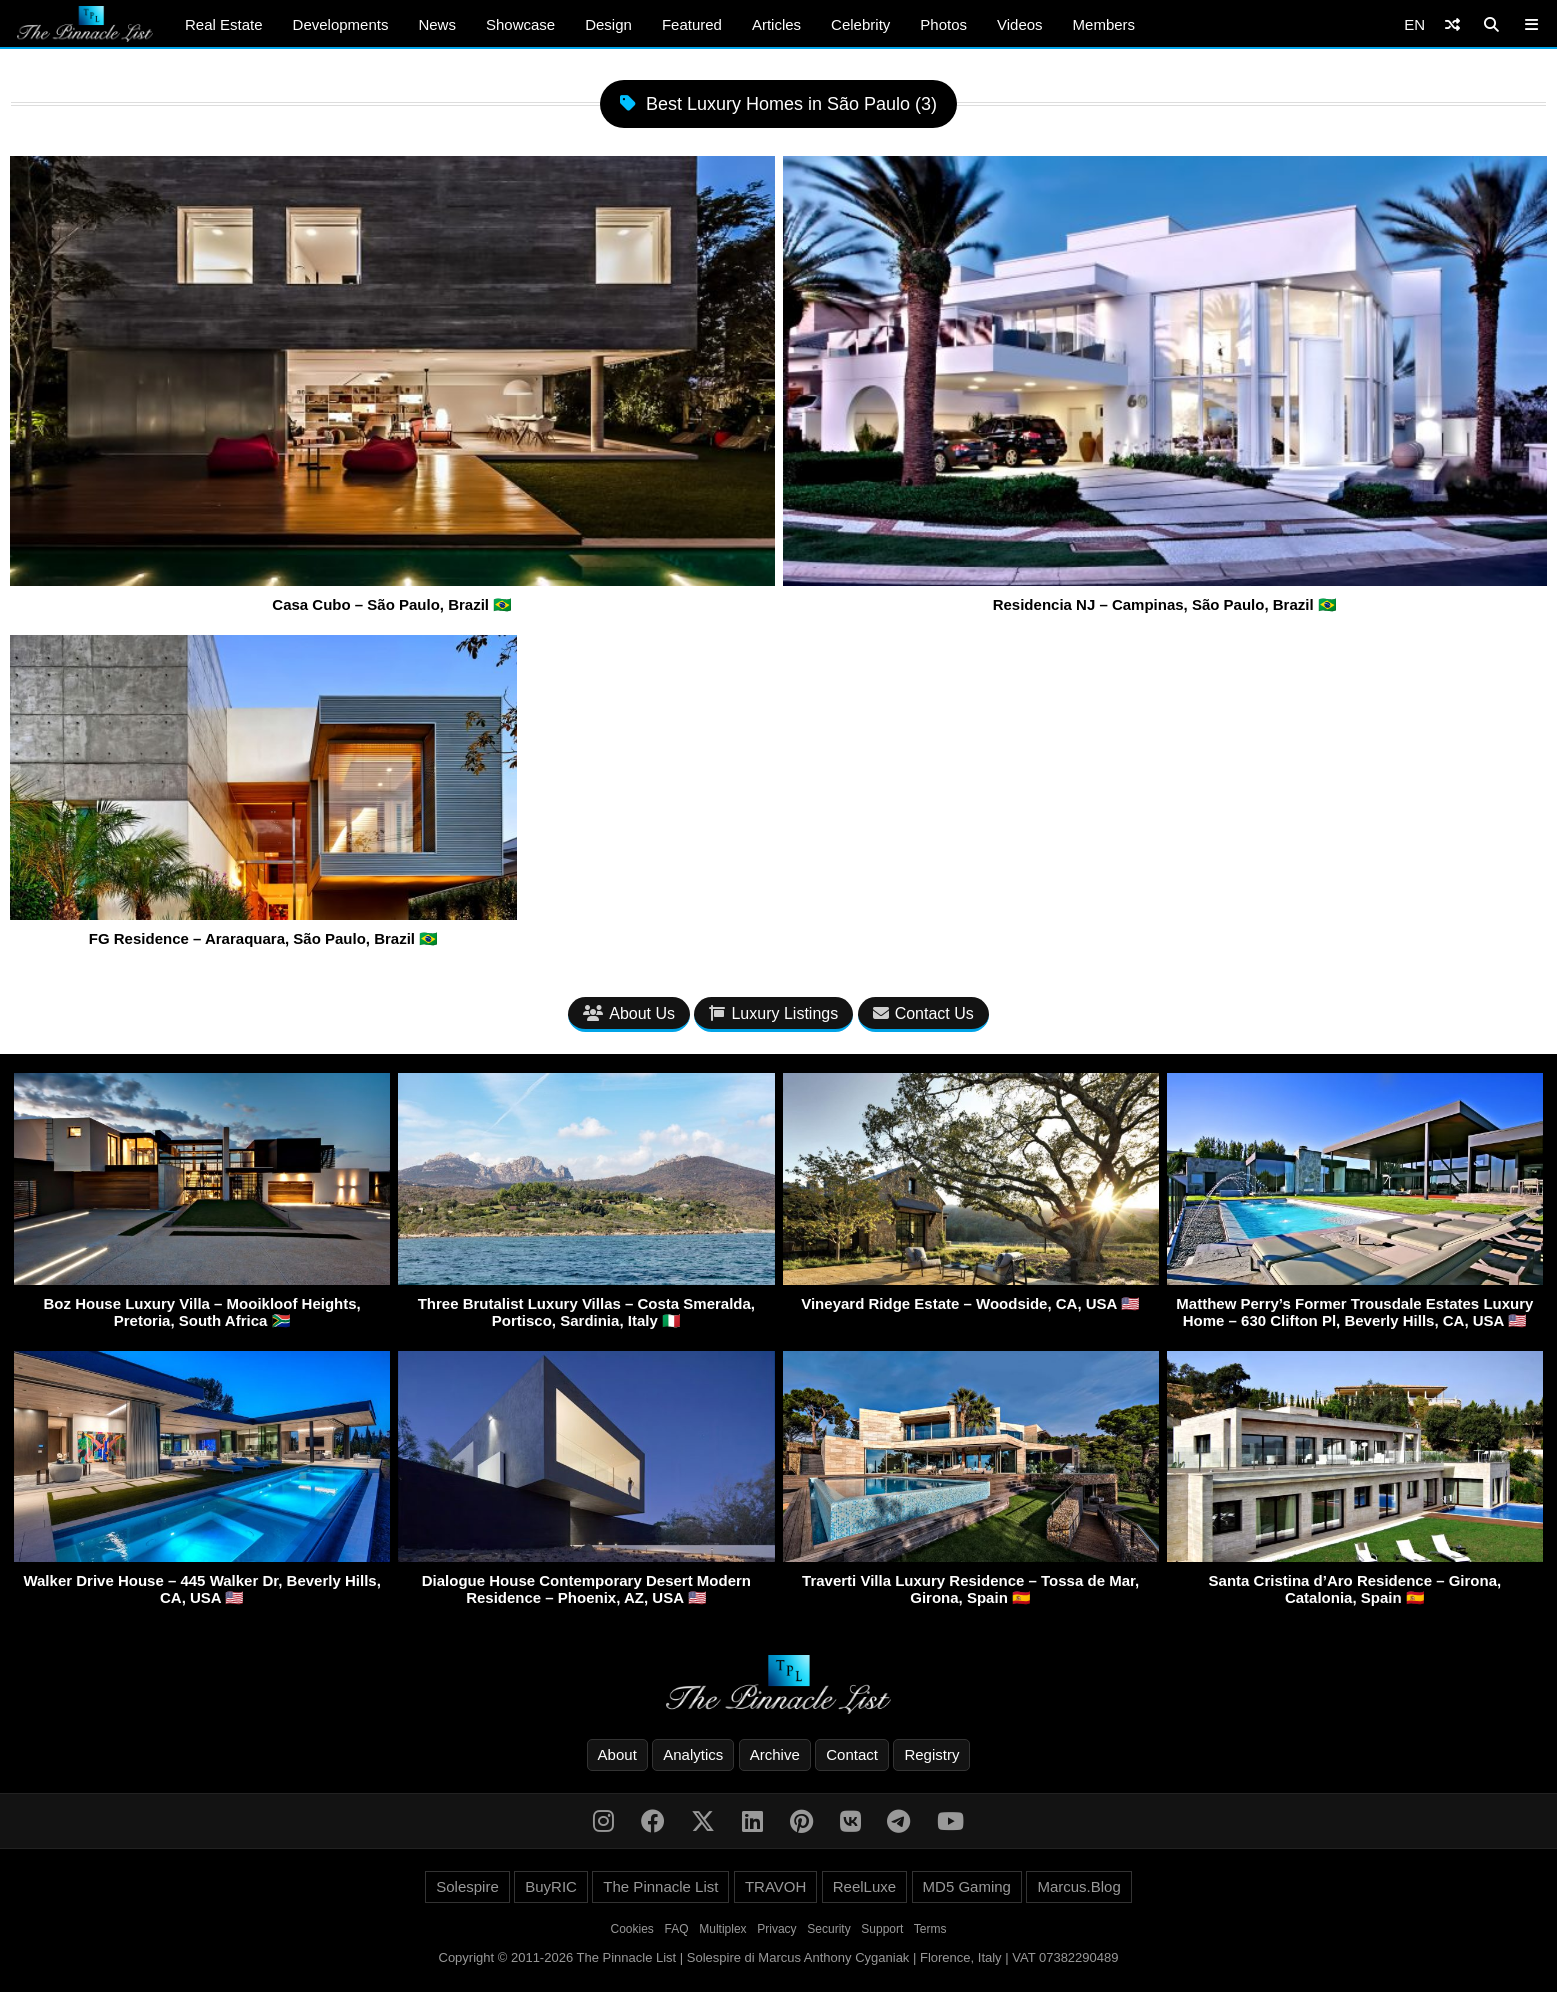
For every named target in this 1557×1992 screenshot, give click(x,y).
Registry (931, 1754)
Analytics (693, 1754)
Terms (930, 1929)
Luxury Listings (773, 1013)
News (437, 24)
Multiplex (722, 1929)
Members (1104, 24)
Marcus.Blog (1078, 1886)
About (617, 1754)
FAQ (677, 1929)
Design (608, 24)
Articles (776, 24)
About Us (629, 1013)
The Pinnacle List (660, 1886)
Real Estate (224, 24)
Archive (775, 1754)
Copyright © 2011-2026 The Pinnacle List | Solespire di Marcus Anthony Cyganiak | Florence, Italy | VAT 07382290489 (779, 1957)
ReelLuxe (864, 1886)
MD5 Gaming (967, 1886)
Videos (1020, 24)
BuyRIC (551, 1886)
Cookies (632, 1929)
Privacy (776, 1929)
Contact (852, 1754)
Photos (943, 24)
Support (882, 1929)
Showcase (520, 24)
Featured (692, 24)
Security (828, 1929)
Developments (341, 24)
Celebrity (860, 24)
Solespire (467, 1886)
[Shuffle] (1452, 24)
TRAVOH (775, 1886)
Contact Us (923, 1013)
